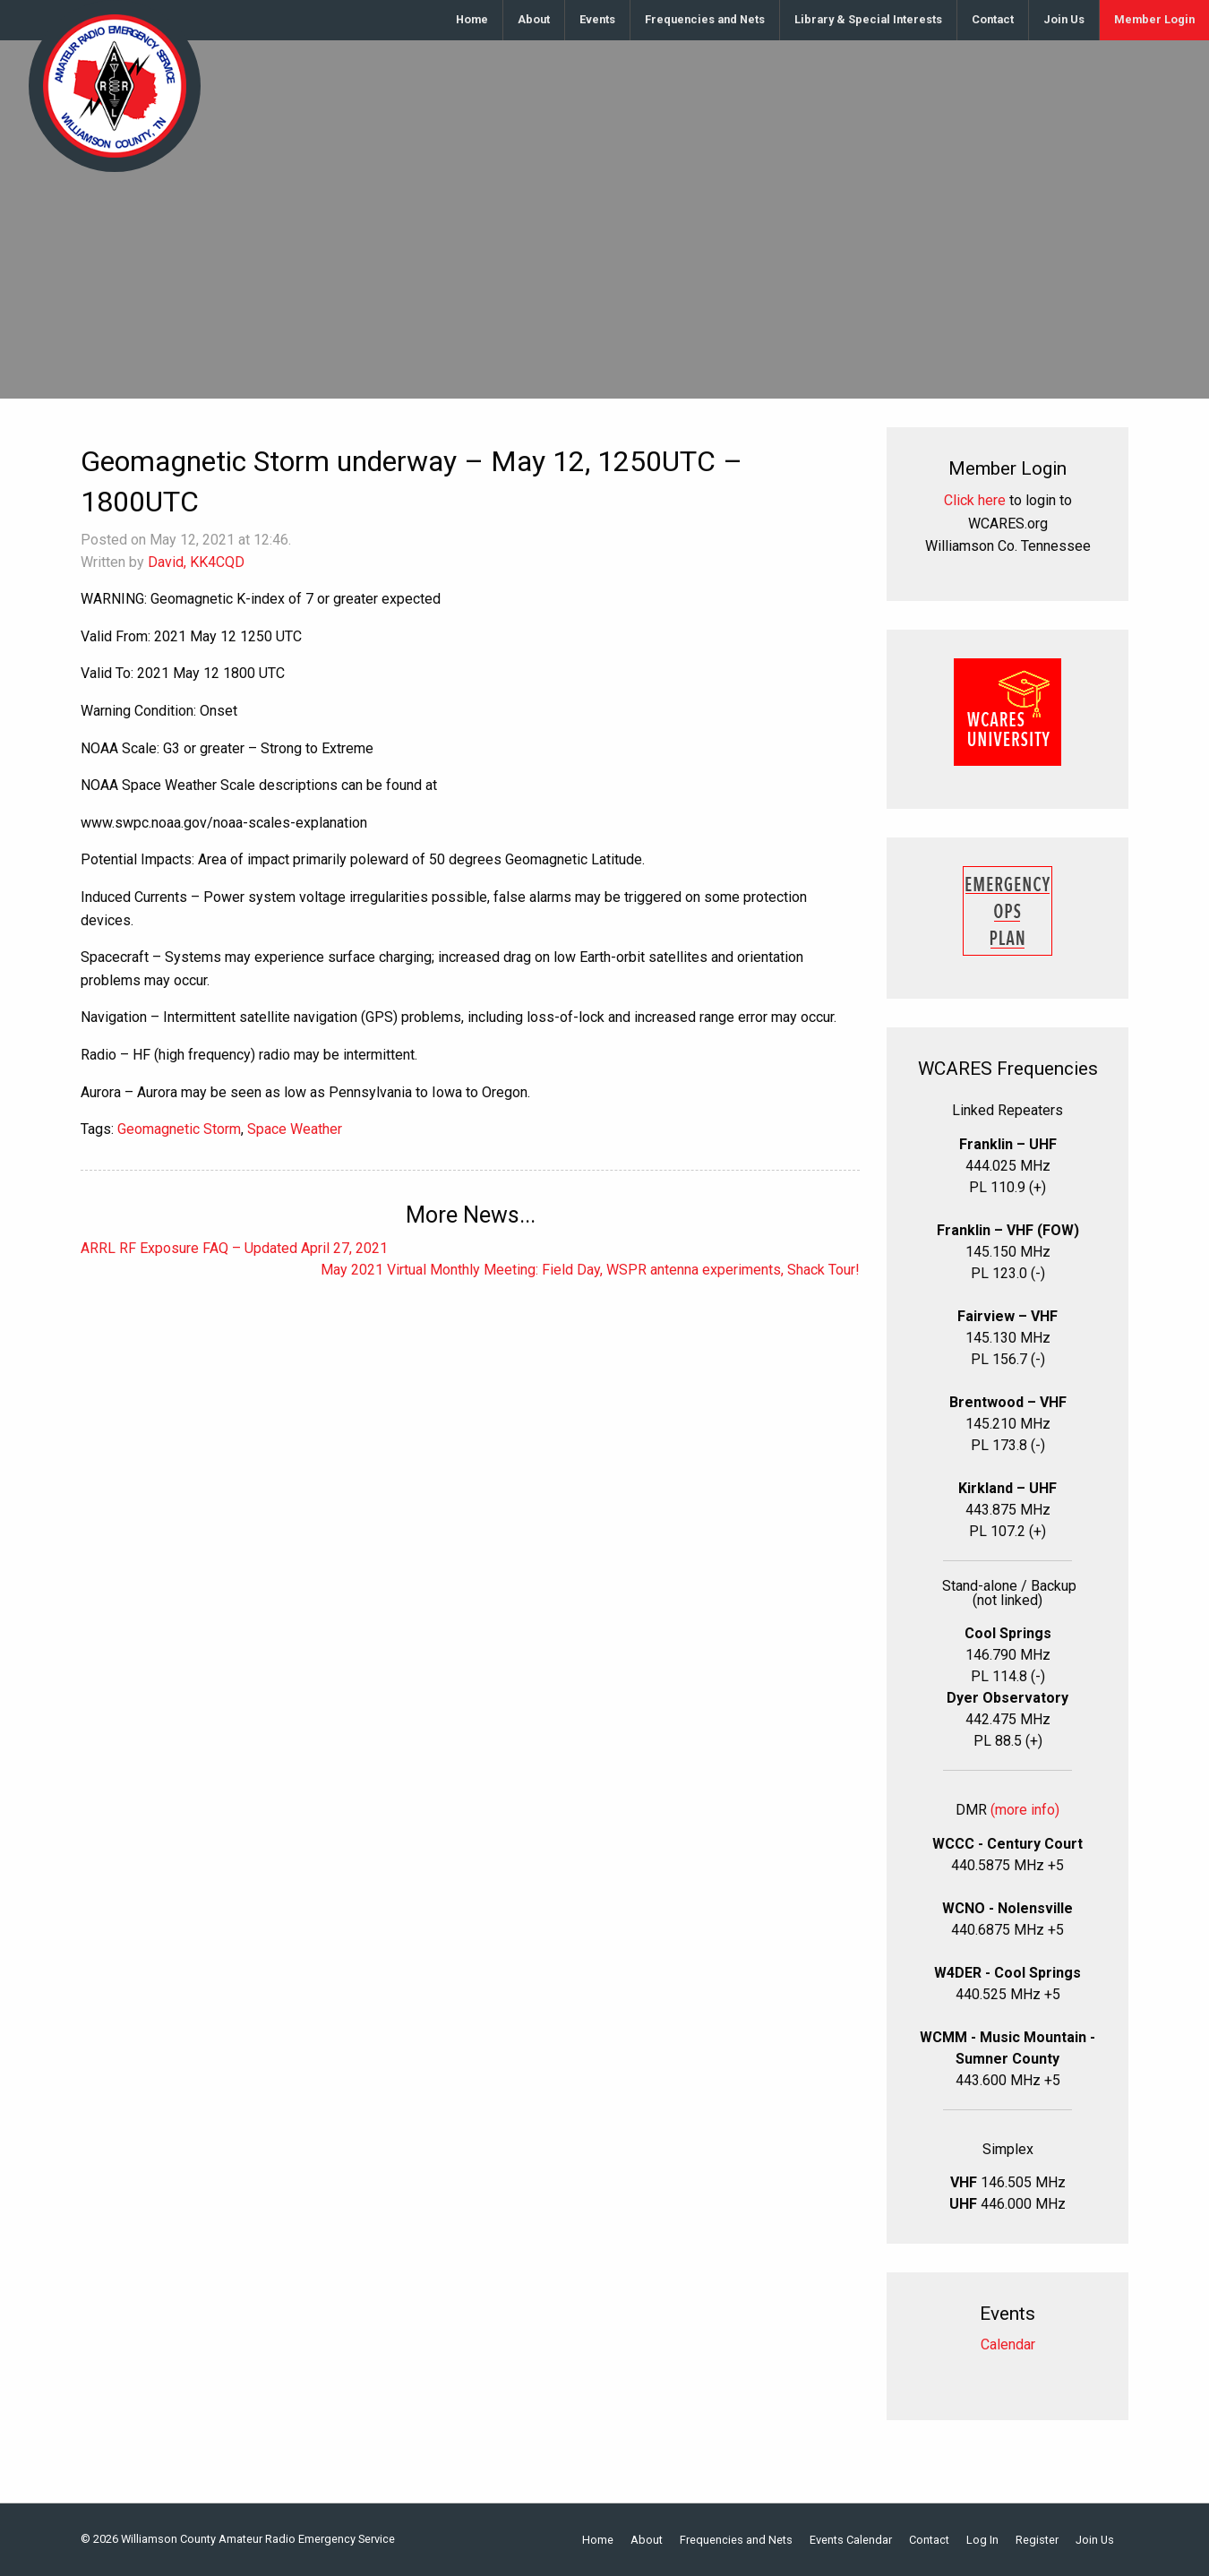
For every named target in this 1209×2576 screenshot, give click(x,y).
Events (597, 19)
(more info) (1024, 1809)
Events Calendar (851, 2540)
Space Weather (294, 1129)
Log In (982, 2540)
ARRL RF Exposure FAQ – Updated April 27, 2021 (234, 1248)
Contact (993, 19)
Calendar (1008, 2344)
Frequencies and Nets (705, 19)
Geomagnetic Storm (179, 1129)
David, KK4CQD (196, 562)
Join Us (1064, 19)
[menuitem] (472, 20)
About (534, 19)
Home (472, 19)
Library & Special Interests (868, 19)
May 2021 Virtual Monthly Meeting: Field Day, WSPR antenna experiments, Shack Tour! (590, 1269)
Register (1037, 2540)
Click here (975, 500)
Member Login (1154, 19)
